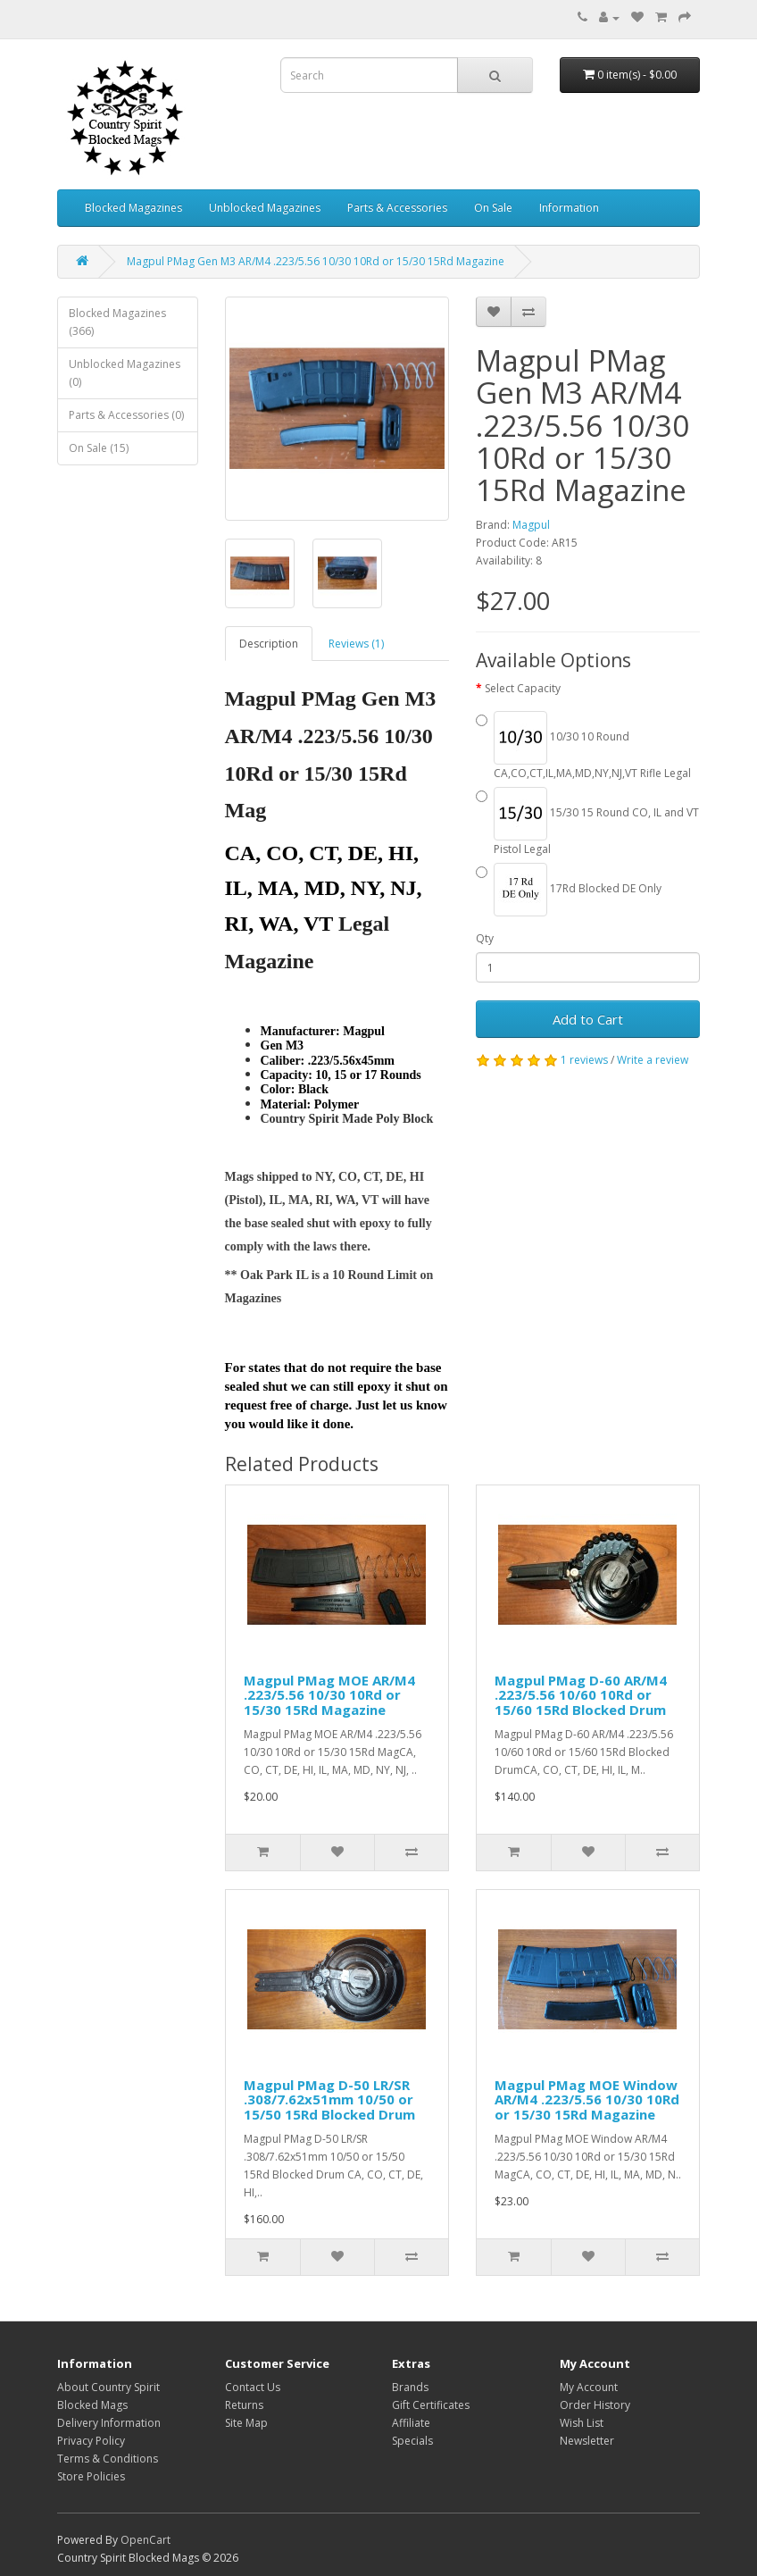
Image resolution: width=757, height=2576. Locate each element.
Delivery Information (109, 2422)
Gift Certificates (431, 2405)
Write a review (652, 1059)
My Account (589, 2387)
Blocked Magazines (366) (117, 322)
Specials (412, 2440)
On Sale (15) (99, 448)
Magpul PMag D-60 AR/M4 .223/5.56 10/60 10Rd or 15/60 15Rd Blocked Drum (581, 1695)
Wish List (581, 2422)
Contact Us (252, 2387)
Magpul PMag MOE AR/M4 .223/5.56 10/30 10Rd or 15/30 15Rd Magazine (329, 1695)
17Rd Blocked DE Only (568, 889)
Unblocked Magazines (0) (124, 372)
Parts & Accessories (397, 207)
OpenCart (146, 2539)
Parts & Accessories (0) (126, 414)
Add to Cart (588, 1019)
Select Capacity (523, 688)
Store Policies (91, 2476)
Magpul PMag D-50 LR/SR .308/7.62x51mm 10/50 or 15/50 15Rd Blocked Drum (329, 2099)
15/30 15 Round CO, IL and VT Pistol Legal (587, 822)
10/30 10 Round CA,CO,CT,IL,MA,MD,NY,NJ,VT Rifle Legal (583, 746)
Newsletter (587, 2440)
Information (569, 207)
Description (268, 643)
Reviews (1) (356, 643)
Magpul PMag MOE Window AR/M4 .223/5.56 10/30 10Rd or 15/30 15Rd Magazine (587, 2099)
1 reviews (584, 1059)
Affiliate (411, 2422)
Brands (410, 2387)
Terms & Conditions (107, 2458)
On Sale (493, 207)
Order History (595, 2405)
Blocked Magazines (133, 207)
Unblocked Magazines (264, 207)
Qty (485, 938)
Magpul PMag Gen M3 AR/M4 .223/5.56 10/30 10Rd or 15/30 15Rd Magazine (315, 261)
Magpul (531, 524)
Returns (244, 2405)
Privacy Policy (91, 2440)
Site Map (246, 2422)
